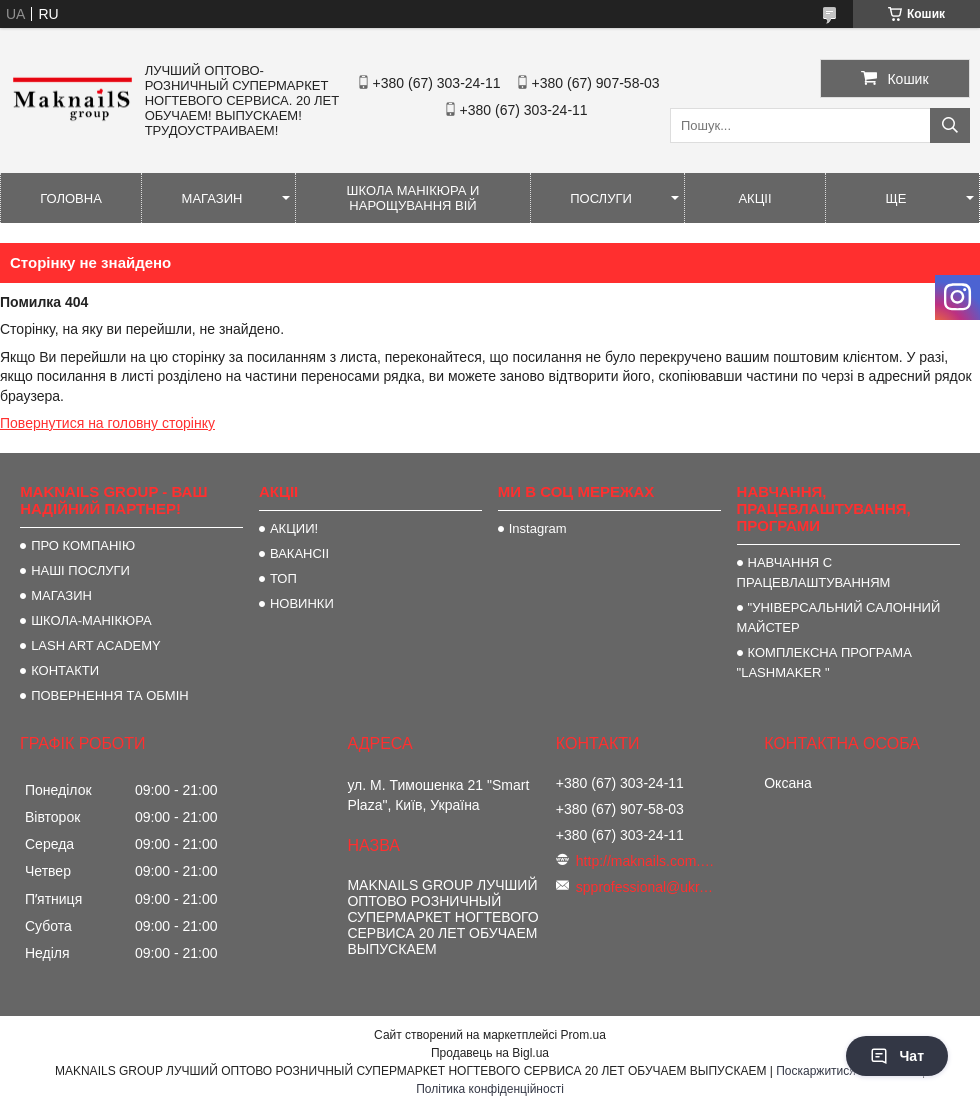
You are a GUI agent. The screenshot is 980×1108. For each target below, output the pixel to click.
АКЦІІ (754, 198)
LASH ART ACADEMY (96, 645)
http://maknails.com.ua (646, 861)
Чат (897, 1056)
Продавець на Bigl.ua (490, 1053)
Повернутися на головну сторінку (107, 423)
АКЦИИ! (294, 528)
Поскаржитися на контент (847, 1071)
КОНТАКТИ (65, 670)
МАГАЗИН (212, 198)
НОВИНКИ (302, 603)
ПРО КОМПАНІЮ (83, 545)
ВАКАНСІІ (299, 553)
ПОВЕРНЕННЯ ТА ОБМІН (110, 695)
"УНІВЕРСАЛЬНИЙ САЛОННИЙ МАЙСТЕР (839, 617)
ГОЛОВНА (71, 198)
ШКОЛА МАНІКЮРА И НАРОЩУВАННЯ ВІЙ (413, 198)
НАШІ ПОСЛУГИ (80, 570)
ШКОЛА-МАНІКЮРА (91, 620)
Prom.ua (583, 1035)
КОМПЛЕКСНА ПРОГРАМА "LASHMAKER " (824, 662)
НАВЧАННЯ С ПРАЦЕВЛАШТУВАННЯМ (814, 572)
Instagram (538, 528)
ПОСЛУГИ (601, 198)
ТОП (283, 578)
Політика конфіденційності (490, 1089)
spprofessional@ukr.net (646, 887)
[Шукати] (950, 125)
